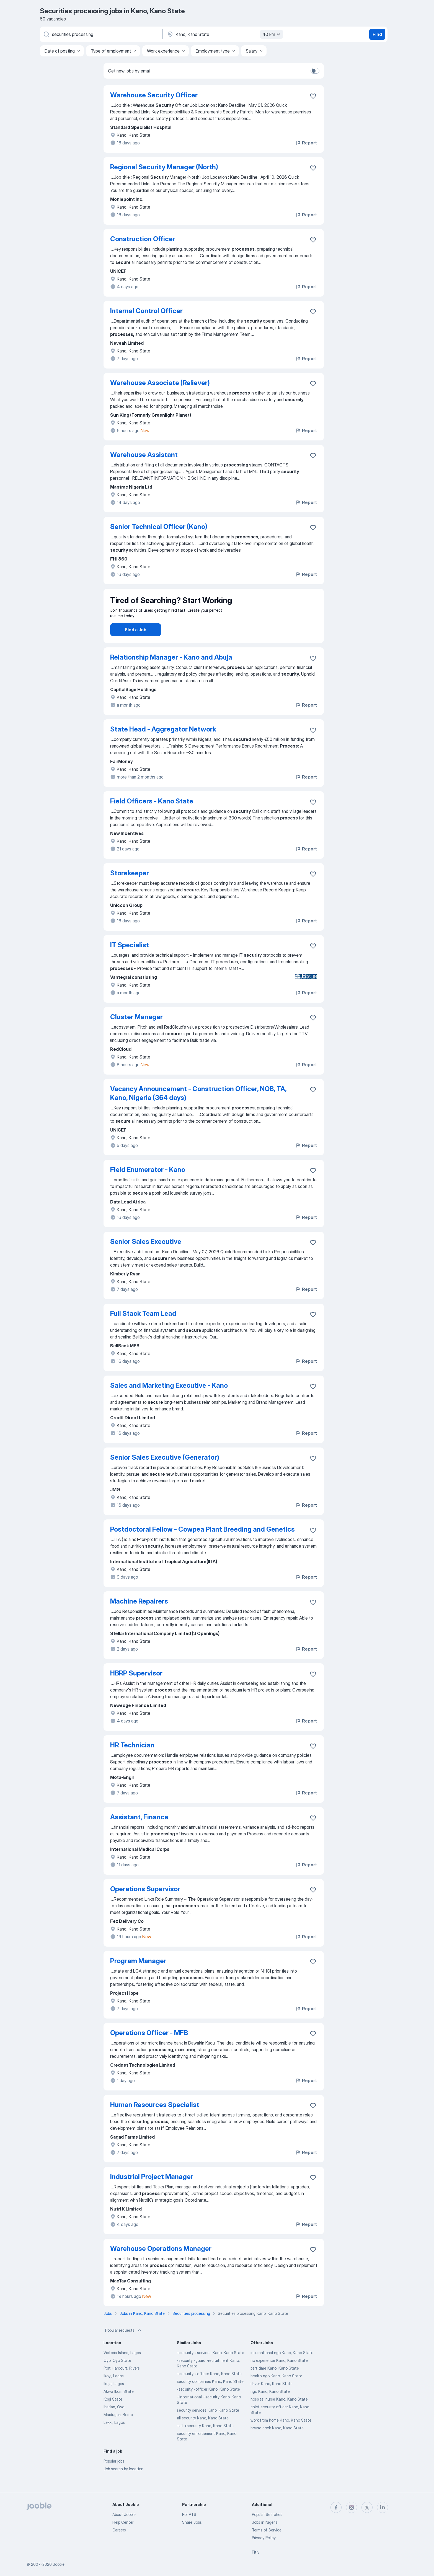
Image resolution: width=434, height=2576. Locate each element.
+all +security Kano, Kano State (205, 2441)
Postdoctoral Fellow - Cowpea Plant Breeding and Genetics (202, 1545)
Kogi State (113, 2414)
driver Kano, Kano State (271, 2399)
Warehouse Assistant (144, 455)
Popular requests (123, 2346)
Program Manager (138, 1976)
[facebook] (336, 2507)
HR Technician (132, 1761)
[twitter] (367, 2507)
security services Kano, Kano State (208, 2425)
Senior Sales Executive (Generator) (164, 1473)
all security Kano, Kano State (203, 2433)
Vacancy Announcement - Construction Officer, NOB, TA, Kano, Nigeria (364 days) (198, 1108)
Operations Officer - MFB (149, 2048)
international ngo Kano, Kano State (281, 2368)
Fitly (255, 2552)
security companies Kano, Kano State (210, 2397)
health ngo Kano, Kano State (276, 2391)
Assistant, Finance (139, 1832)
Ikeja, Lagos (114, 2399)
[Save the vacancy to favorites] (313, 96)
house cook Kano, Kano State (277, 2443)
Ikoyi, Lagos (114, 2391)
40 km (272, 34)
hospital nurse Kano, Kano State (279, 2414)
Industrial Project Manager (151, 2192)
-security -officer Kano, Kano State (208, 2404)
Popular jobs (114, 2476)
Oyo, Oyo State (117, 2375)
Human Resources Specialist (154, 2120)
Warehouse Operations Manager (160, 2264)
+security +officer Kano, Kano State (209, 2389)
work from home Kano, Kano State (280, 2435)
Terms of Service (266, 2530)
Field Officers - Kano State (151, 817)
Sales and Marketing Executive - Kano (169, 1401)
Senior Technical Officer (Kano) (158, 527)
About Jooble (124, 2514)
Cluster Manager (136, 1032)
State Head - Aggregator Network (163, 745)
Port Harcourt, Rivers (122, 2383)
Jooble (58, 2564)
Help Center (122, 2522)
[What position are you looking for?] (101, 34)
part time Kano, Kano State (274, 2383)
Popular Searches (267, 2514)
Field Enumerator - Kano (147, 1185)
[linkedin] (382, 2507)
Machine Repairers (139, 1617)
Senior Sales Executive (145, 1257)
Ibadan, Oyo (114, 2422)
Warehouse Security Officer (154, 95)
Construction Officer (142, 239)
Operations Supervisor (145, 1904)
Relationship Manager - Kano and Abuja (171, 673)
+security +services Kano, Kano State (210, 2368)
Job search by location (123, 2484)
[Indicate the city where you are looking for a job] (224, 34)
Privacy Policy (264, 2537)
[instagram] (351, 2507)
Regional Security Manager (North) (164, 167)
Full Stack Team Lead (143, 1329)
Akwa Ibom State (119, 2406)
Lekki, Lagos (114, 2437)
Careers (119, 2530)
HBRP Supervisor (136, 1689)
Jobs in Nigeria (265, 2522)
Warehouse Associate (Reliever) (160, 383)
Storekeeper (129, 888)
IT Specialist (129, 960)
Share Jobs (192, 2522)
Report (306, 143)
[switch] (315, 71)
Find (377, 34)
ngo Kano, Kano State (270, 2406)
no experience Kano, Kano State (279, 2375)
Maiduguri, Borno (118, 2430)
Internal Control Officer (146, 311)
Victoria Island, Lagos (122, 2368)
